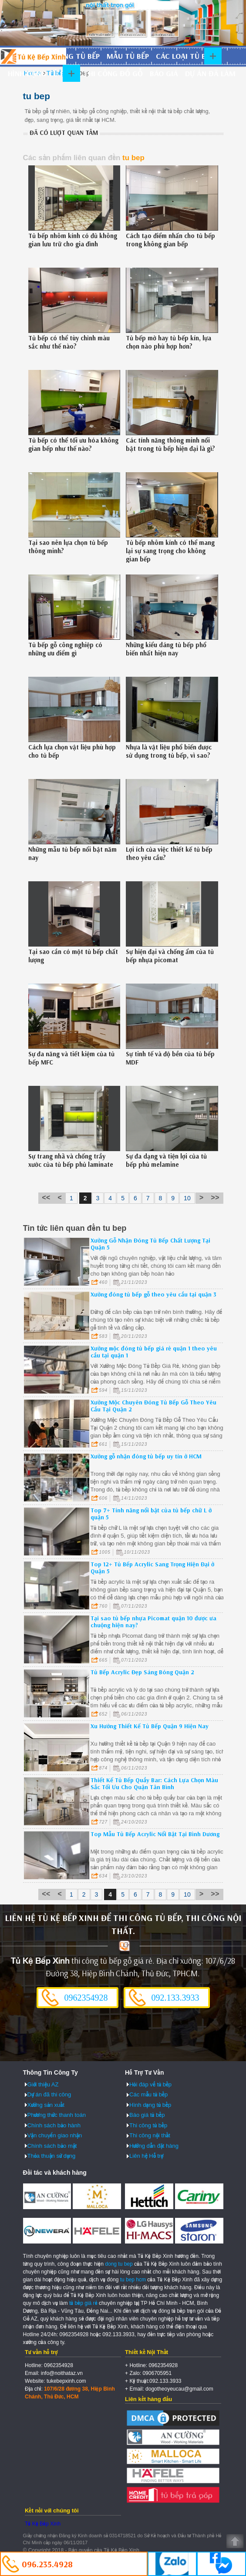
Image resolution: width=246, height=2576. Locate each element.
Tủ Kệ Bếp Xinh (43, 2524)
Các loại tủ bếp (185, 56)
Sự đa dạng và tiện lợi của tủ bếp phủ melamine (166, 1160)
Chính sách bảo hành (54, 2125)
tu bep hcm (133, 2280)
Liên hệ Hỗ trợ (146, 2156)
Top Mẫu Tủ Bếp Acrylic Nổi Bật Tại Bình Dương (155, 1834)
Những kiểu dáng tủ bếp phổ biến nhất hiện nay (166, 649)
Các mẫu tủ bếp (148, 2094)
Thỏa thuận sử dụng (51, 2156)
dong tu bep (118, 2264)
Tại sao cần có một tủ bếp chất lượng (73, 955)
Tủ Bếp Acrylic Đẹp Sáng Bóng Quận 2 (142, 1672)
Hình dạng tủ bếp (40, 73)
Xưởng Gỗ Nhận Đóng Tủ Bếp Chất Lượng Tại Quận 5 (150, 1243)
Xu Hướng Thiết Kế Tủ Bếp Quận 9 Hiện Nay (150, 1726)
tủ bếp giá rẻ (83, 2303)
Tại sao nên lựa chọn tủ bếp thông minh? (68, 546)
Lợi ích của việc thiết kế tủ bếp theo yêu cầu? (169, 853)
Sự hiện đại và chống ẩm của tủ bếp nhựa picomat (170, 955)
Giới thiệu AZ (43, 2084)
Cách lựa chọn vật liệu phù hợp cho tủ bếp (72, 751)
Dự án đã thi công (49, 2094)
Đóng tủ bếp (76, 56)
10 (187, 1198)
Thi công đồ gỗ (113, 73)
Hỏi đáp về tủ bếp (150, 2084)
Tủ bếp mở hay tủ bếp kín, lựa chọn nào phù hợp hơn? (168, 342)
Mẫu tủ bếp (128, 56)
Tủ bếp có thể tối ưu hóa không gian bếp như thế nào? (73, 444)
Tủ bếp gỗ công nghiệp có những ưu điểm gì (65, 649)
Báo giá (164, 73)
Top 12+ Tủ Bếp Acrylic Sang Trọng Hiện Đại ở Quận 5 (152, 1567)
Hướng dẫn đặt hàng (154, 2146)
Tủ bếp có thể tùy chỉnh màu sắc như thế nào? (69, 342)
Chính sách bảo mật (52, 2146)
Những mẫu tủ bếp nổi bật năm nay (72, 853)
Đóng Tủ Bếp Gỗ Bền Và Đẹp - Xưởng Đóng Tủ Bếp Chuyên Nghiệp (33, 56)
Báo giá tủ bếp (147, 2115)
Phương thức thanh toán (56, 2115)
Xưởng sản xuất (45, 2105)
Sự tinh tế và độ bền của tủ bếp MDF (170, 1058)
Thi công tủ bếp (148, 2125)
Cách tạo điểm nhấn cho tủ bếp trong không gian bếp (170, 240)
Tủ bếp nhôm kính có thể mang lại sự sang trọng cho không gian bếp (170, 550)
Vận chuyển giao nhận (54, 2135)
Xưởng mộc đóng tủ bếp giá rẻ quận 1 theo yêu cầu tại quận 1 (154, 1351)
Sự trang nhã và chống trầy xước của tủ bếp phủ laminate (70, 1160)
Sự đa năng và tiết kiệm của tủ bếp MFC (71, 1058)
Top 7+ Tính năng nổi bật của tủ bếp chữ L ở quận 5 (151, 1513)
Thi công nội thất (149, 2135)
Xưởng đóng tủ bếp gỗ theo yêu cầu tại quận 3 (153, 1294)
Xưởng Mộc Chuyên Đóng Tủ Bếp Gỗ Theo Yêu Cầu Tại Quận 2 (153, 1405)
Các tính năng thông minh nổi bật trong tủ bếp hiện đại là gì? (170, 444)
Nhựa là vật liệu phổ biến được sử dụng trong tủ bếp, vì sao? (169, 751)
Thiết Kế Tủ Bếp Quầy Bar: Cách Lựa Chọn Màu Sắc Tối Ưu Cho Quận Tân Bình (154, 1783)
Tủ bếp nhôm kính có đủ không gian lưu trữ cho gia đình (72, 240)
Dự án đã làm (210, 73)
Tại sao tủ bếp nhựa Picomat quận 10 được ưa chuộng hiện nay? (153, 1621)
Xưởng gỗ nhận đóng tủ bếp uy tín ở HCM (146, 1456)
